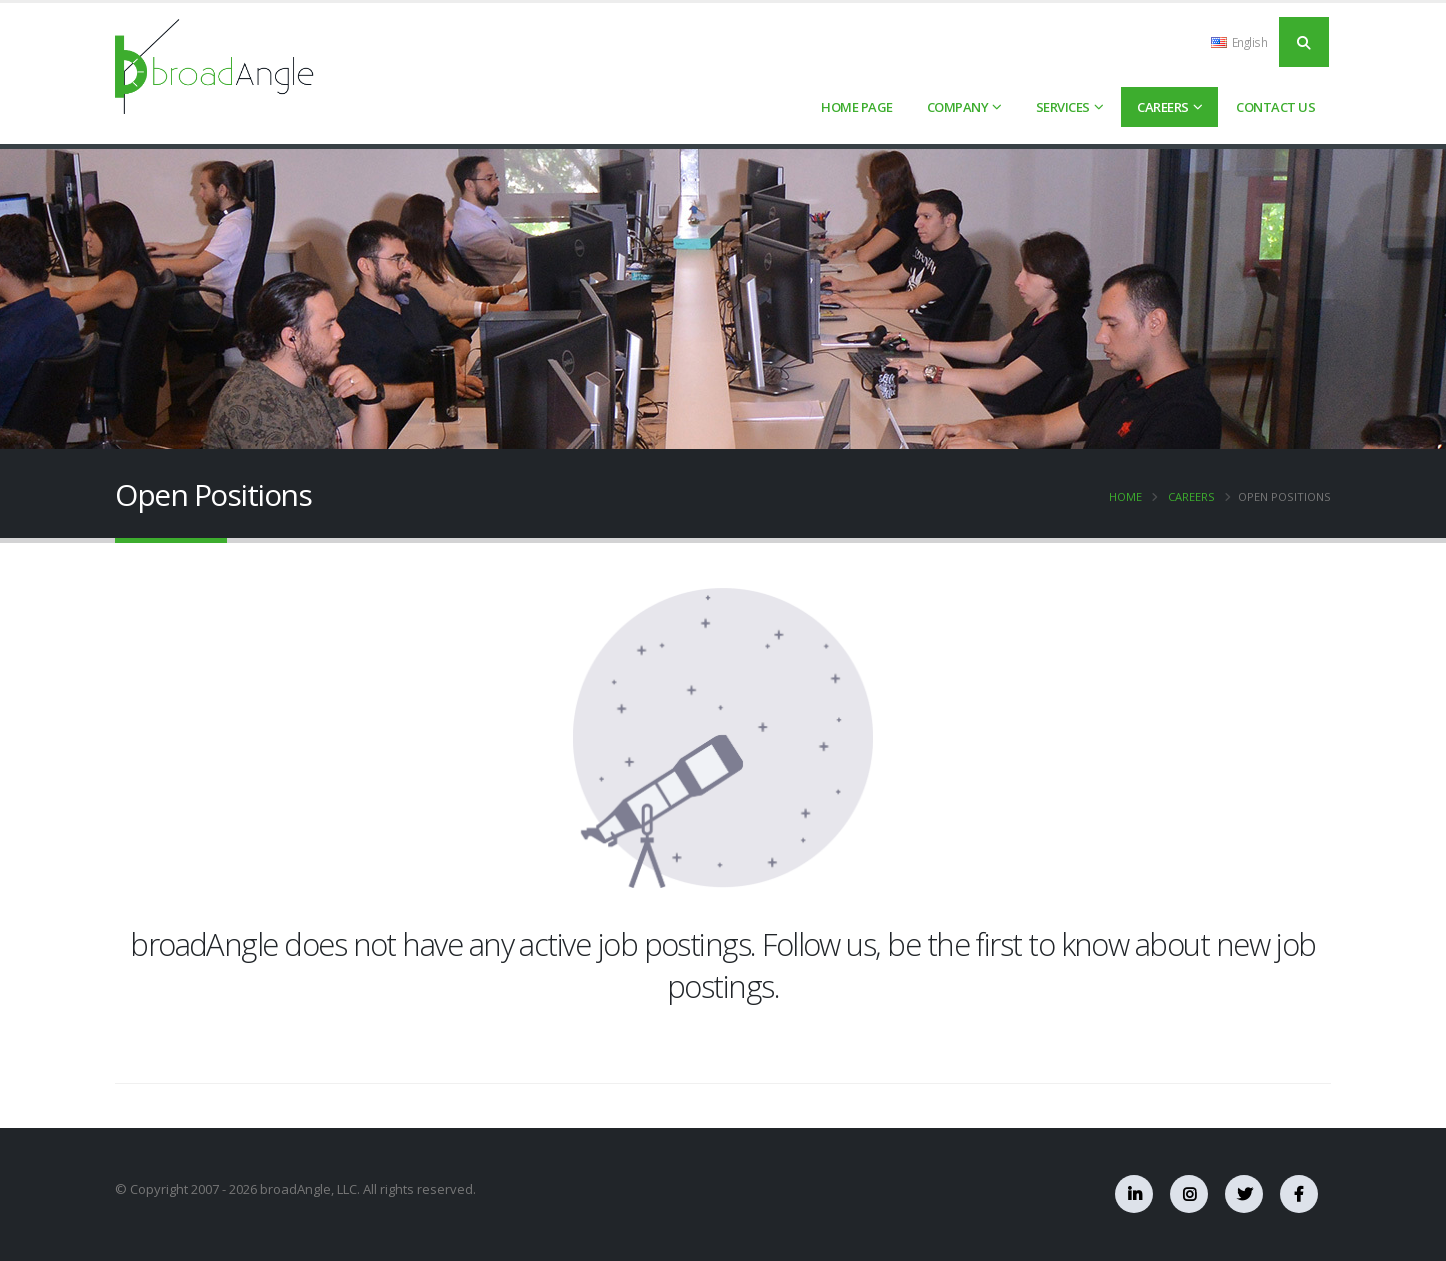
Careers (1163, 107)
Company (958, 107)
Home (1125, 496)
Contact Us (1275, 107)
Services (1063, 107)
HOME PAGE (857, 107)
